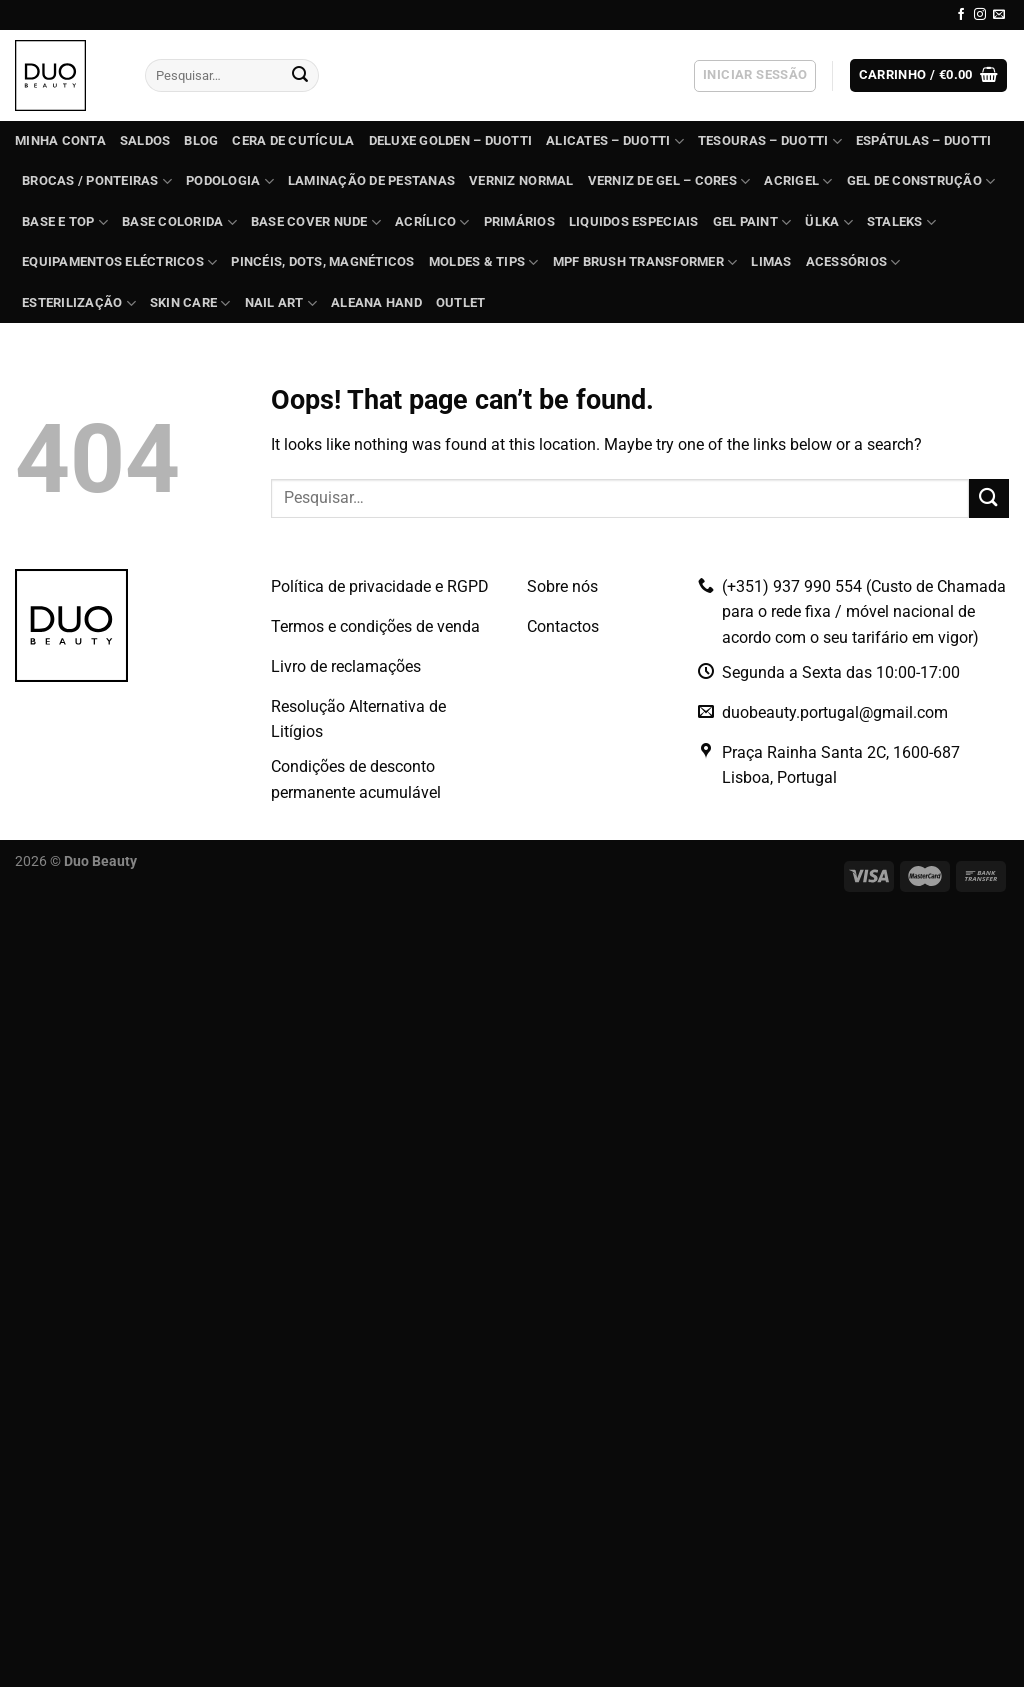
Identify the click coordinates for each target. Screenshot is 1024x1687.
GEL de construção (921, 181)
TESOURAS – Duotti (770, 141)
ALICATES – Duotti (615, 141)
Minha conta (60, 140)
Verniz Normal (521, 180)
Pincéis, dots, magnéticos (322, 261)
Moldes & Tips (484, 262)
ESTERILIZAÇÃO (79, 303)
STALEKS (901, 222)
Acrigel (798, 181)
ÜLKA (828, 222)
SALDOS (145, 140)
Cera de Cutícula (293, 140)
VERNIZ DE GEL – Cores (669, 181)
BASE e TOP (65, 222)
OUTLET (461, 302)
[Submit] (300, 76)
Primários (519, 221)
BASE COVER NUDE (316, 222)
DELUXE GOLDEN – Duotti (451, 140)
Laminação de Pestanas (371, 180)
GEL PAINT (752, 222)
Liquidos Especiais (634, 221)
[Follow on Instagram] (980, 15)
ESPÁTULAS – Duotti (924, 140)
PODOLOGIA (230, 181)
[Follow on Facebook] (961, 15)
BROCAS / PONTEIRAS (97, 181)
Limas (771, 261)
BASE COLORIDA (179, 222)
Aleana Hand (376, 302)
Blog (201, 140)
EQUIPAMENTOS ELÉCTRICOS (119, 262)
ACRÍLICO (432, 222)
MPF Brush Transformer (645, 262)
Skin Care (190, 303)
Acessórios (853, 262)
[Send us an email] (999, 15)
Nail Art (281, 303)
